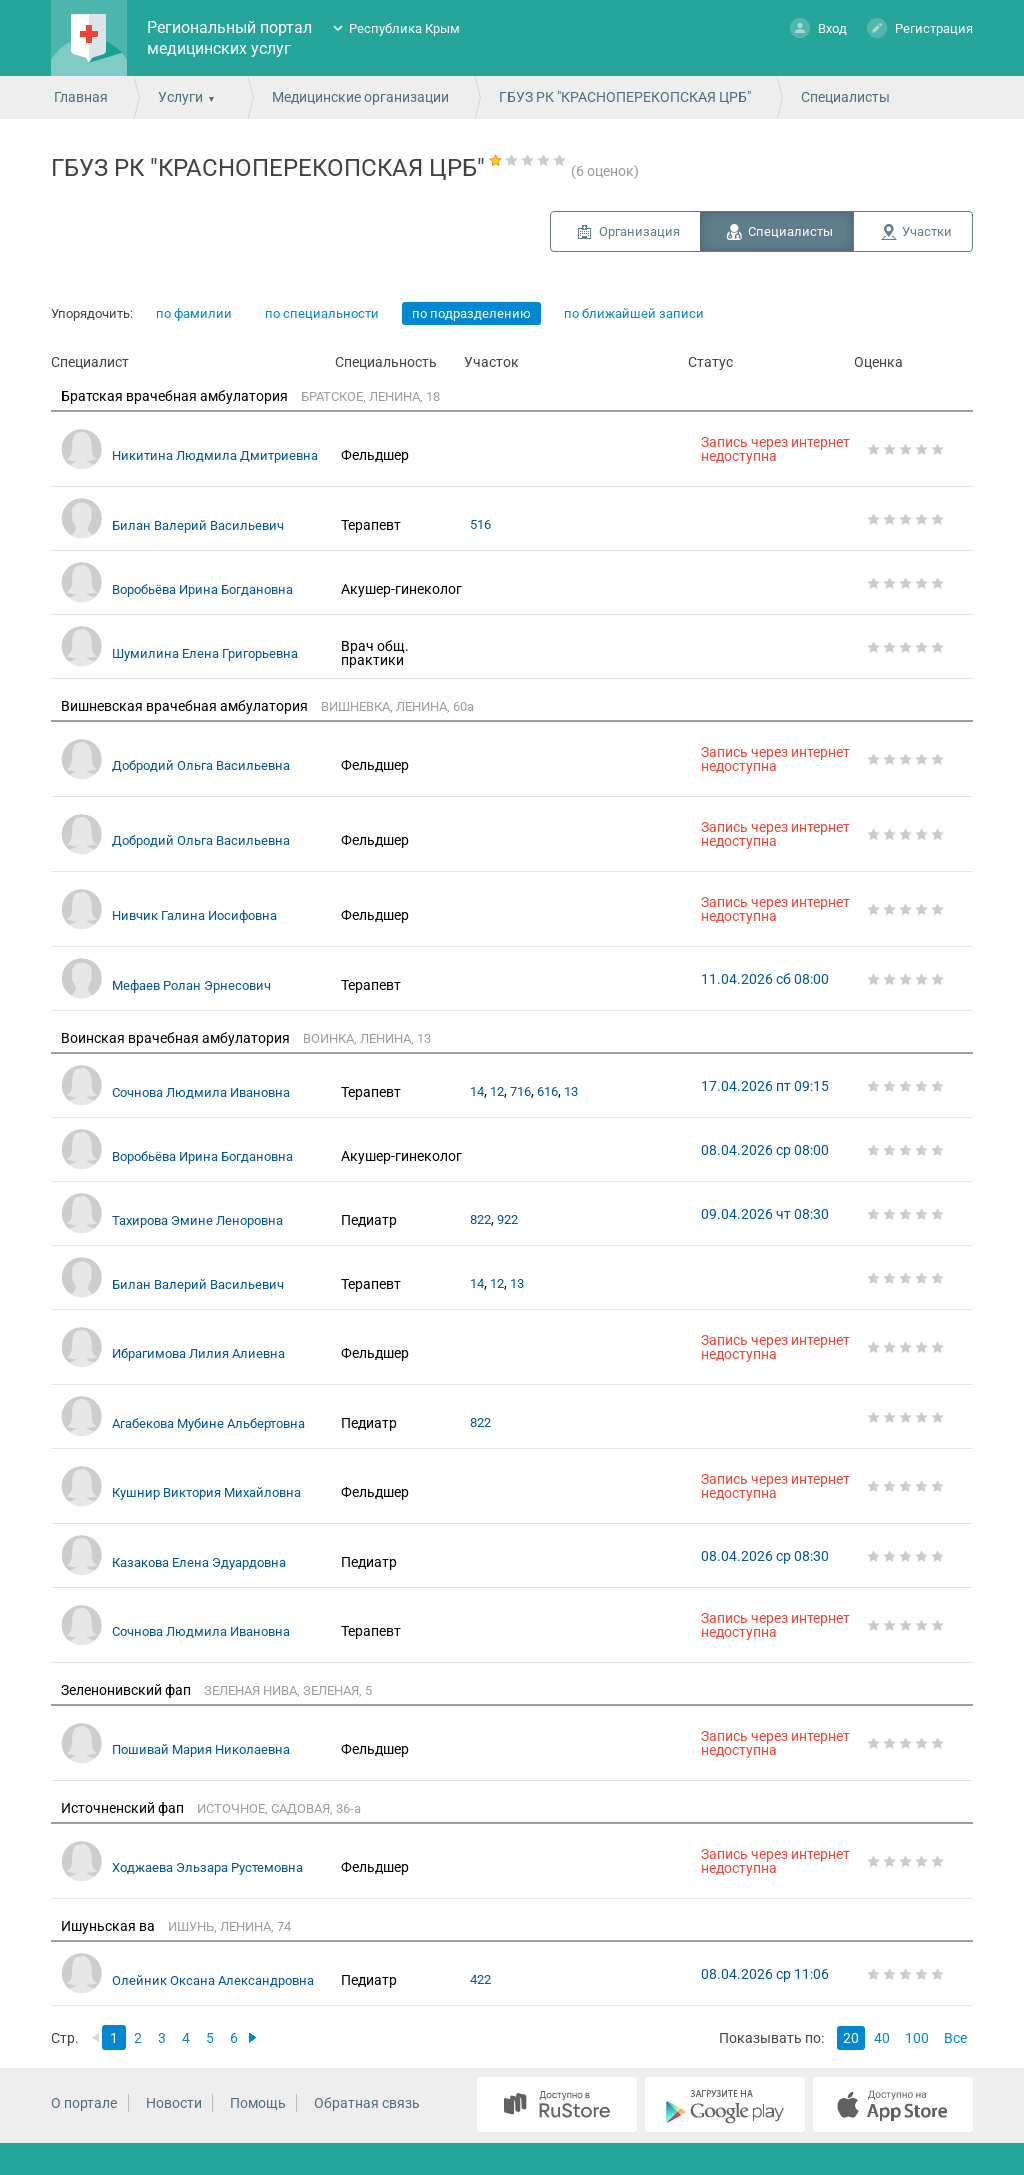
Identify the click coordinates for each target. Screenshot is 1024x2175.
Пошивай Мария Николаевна (201, 1749)
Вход (818, 27)
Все (955, 2038)
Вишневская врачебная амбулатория (184, 706)
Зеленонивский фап (126, 1690)
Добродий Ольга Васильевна (201, 765)
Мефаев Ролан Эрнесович (191, 985)
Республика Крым (404, 28)
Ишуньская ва (108, 1926)
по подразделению (471, 313)
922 (507, 1219)
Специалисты (790, 231)
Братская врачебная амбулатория (174, 396)
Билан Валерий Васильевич (198, 525)
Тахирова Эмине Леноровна (197, 1220)
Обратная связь (367, 2103)
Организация (639, 231)
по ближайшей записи (634, 313)
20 (851, 2038)
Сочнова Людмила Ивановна (201, 1092)
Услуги (180, 97)
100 (917, 2038)
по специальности (322, 313)
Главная (81, 97)
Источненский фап (122, 1808)
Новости (174, 2103)
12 (497, 1091)
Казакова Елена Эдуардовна (199, 1562)
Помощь (258, 2103)
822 (480, 1219)
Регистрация (920, 27)
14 (477, 1091)
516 (480, 524)
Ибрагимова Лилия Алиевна (198, 1353)
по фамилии (194, 313)
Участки (927, 231)
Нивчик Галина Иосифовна (194, 915)
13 (571, 1091)
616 (547, 1091)
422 (480, 1979)
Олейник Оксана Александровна (213, 1980)
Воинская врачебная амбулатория (175, 1038)
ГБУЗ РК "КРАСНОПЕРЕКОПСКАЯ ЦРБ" (625, 97)
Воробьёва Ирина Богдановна (202, 589)
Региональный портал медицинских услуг (229, 38)
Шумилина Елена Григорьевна (205, 653)
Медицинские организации (360, 97)
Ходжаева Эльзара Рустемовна (207, 1867)
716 (520, 1091)
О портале (84, 2103)
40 (882, 2038)
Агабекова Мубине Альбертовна (208, 1423)
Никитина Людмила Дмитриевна (215, 455)
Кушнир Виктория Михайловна (206, 1492)
